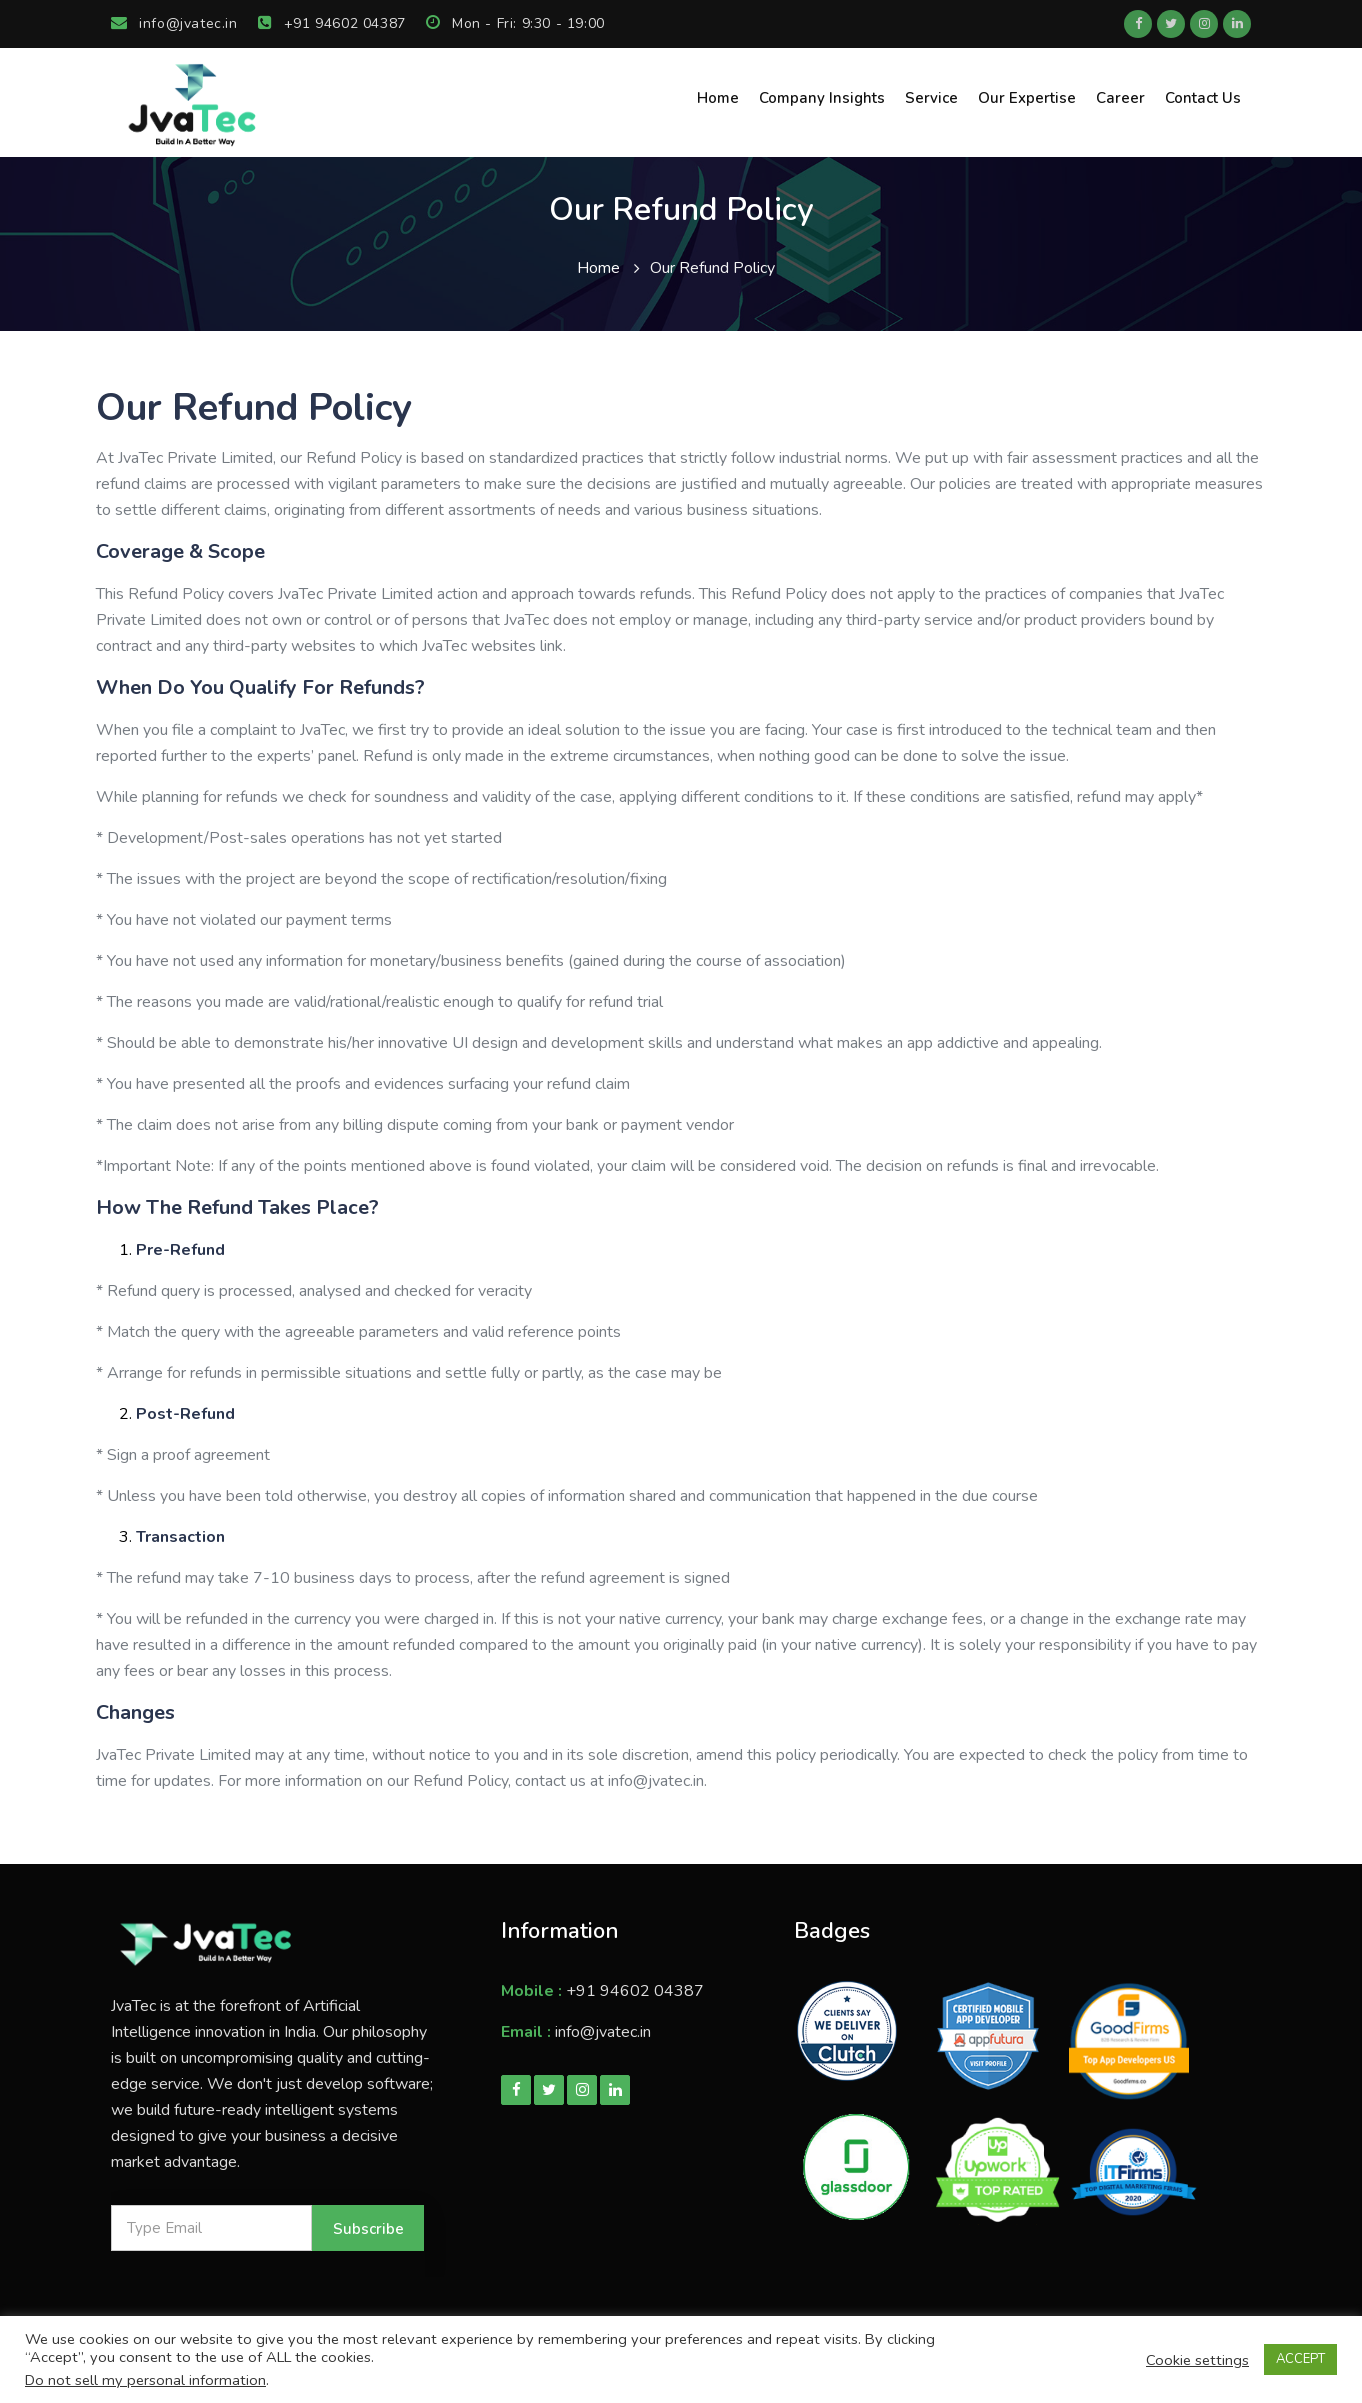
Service (931, 98)
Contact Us (1203, 98)
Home (718, 98)
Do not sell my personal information (145, 2380)
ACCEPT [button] (1300, 2359)
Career (1120, 98)
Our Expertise (1027, 98)
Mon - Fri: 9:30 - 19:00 (515, 23)
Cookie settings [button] (1197, 2360)
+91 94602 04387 (332, 23)
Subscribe (368, 2229)
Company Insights (822, 98)
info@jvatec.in (174, 23)
